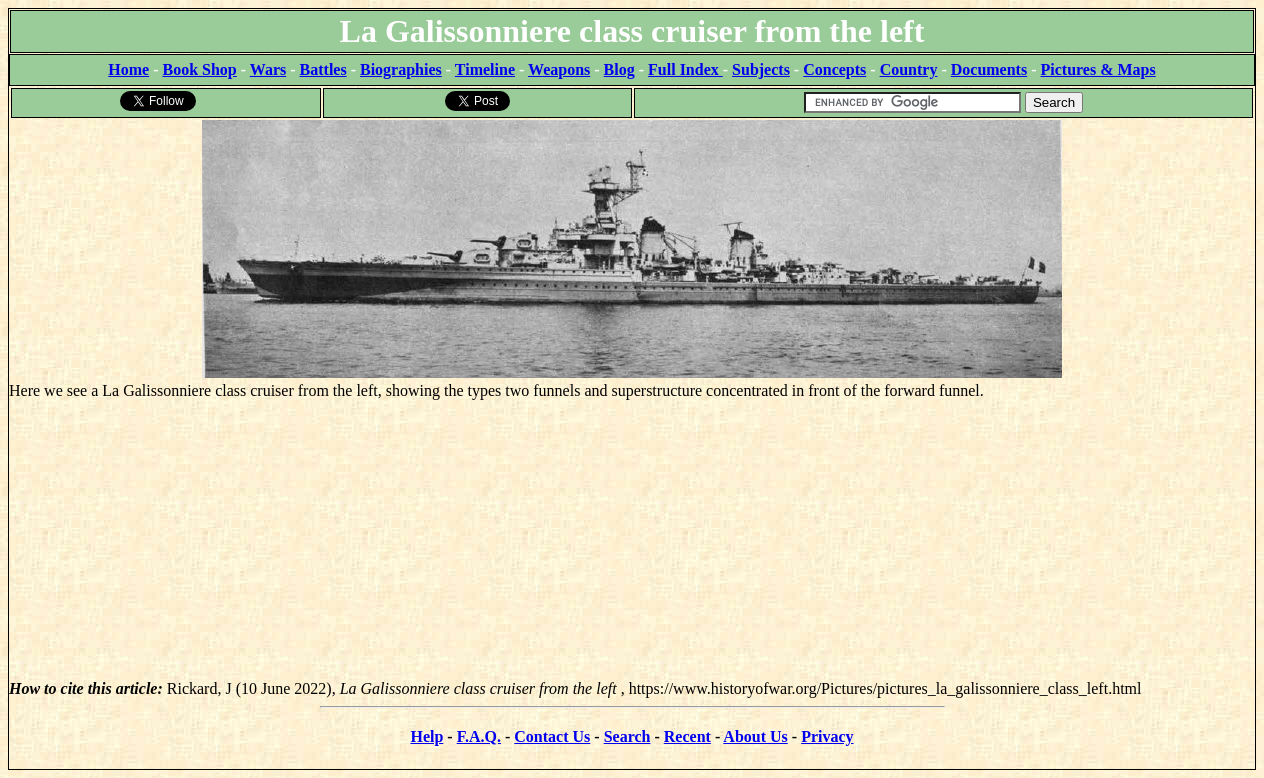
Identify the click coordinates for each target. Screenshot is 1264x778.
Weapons (559, 69)
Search (627, 736)
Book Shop (199, 69)
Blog (619, 69)
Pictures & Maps (1098, 69)
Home (128, 69)
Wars (268, 69)
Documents (989, 69)
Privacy (827, 736)
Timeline (485, 69)
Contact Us (552, 736)
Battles (323, 69)
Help (426, 736)
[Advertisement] (632, 540)
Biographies (401, 69)
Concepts (834, 69)
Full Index (685, 69)
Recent (687, 736)
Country (909, 69)
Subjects (761, 69)
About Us (755, 736)
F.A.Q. (479, 736)
